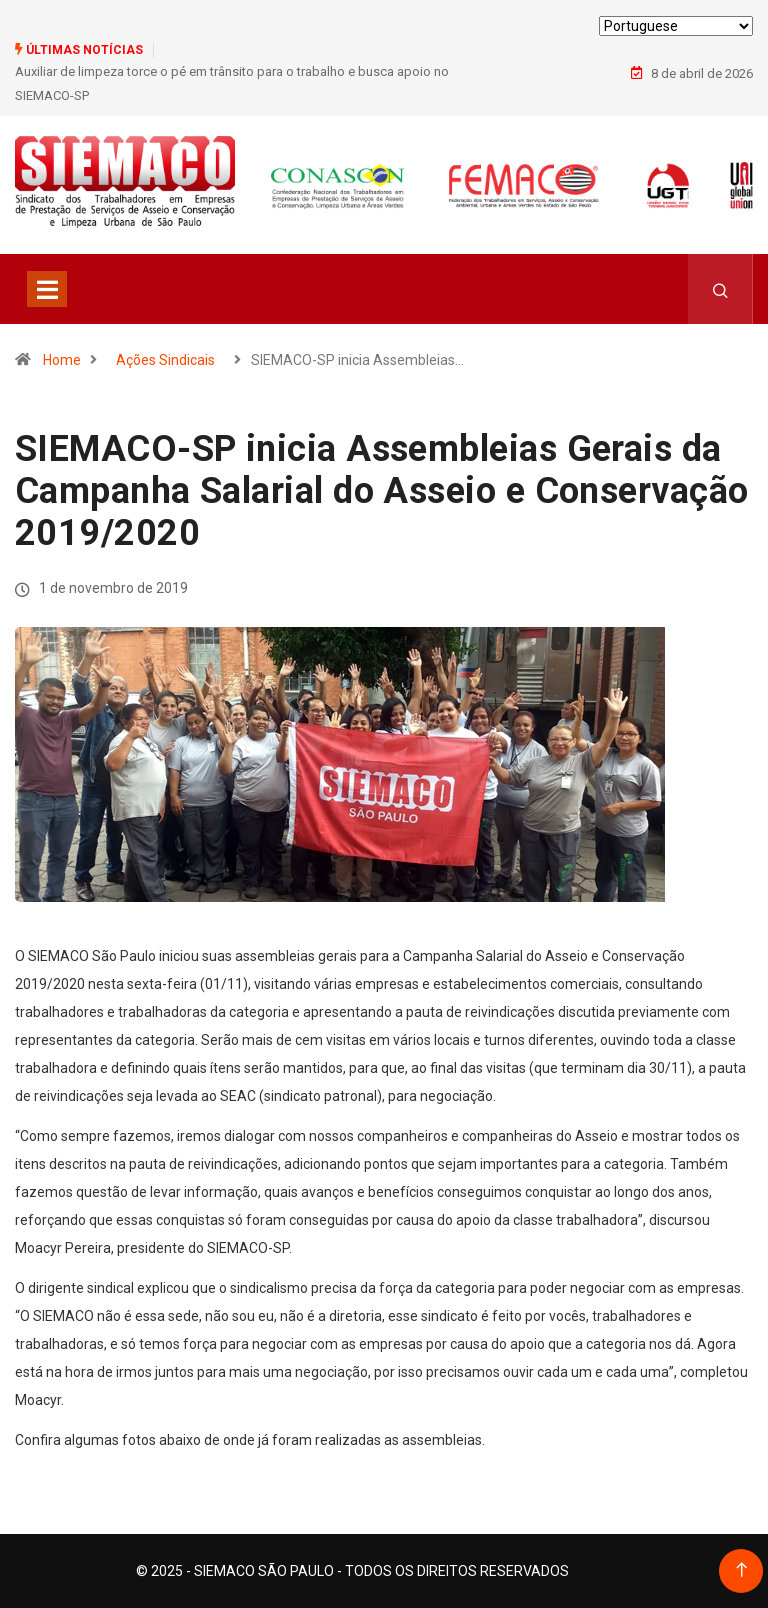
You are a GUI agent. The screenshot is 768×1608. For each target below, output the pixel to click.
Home (62, 360)
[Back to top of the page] (741, 1570)
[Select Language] (676, 26)
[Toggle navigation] (47, 289)
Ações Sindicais (165, 360)
